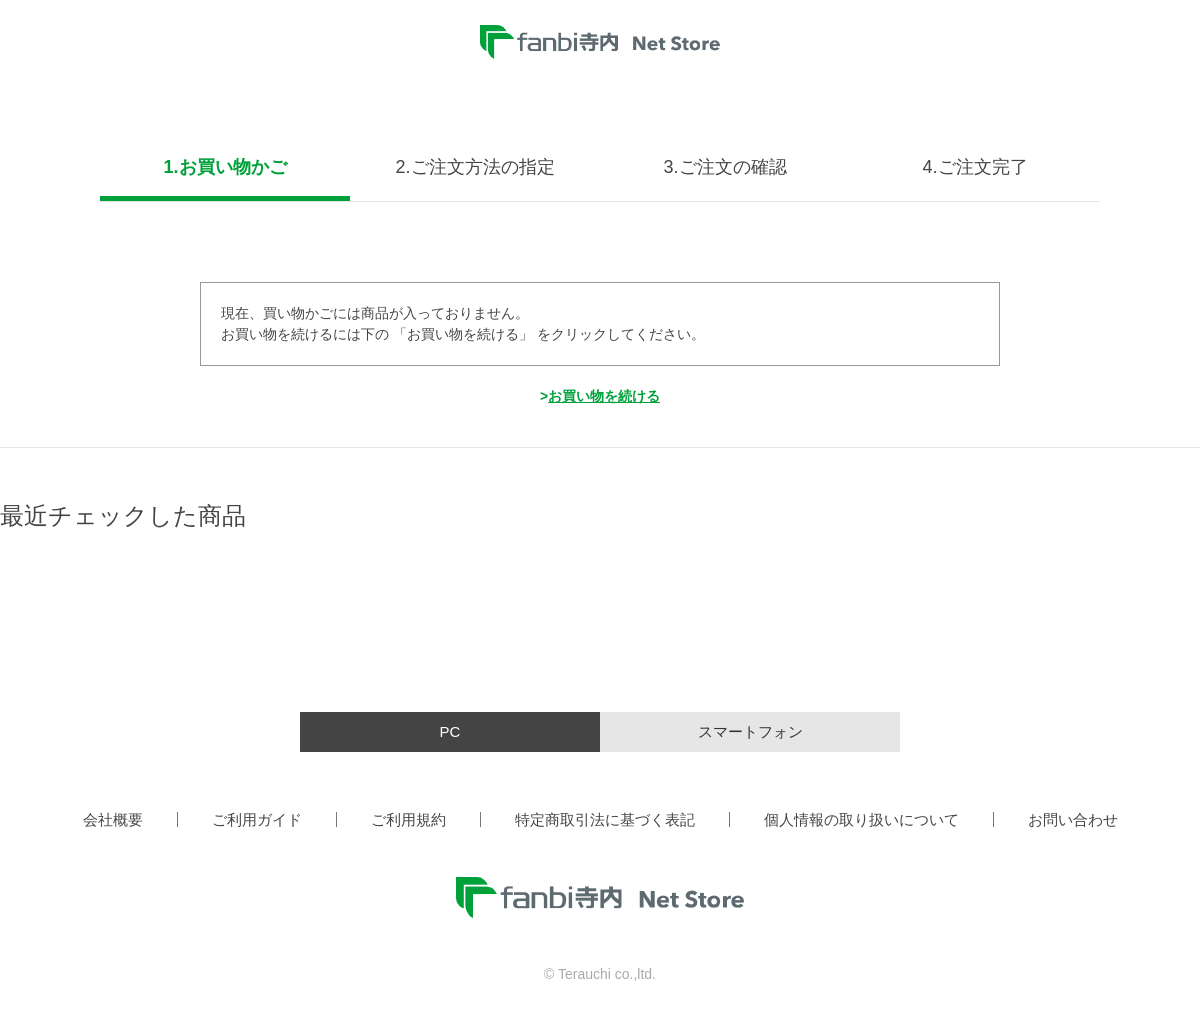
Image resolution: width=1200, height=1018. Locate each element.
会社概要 (113, 819)
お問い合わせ (1073, 819)
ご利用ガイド (257, 819)
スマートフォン (750, 731)
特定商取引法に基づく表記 (605, 819)
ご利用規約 (408, 819)
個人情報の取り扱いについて (861, 819)
